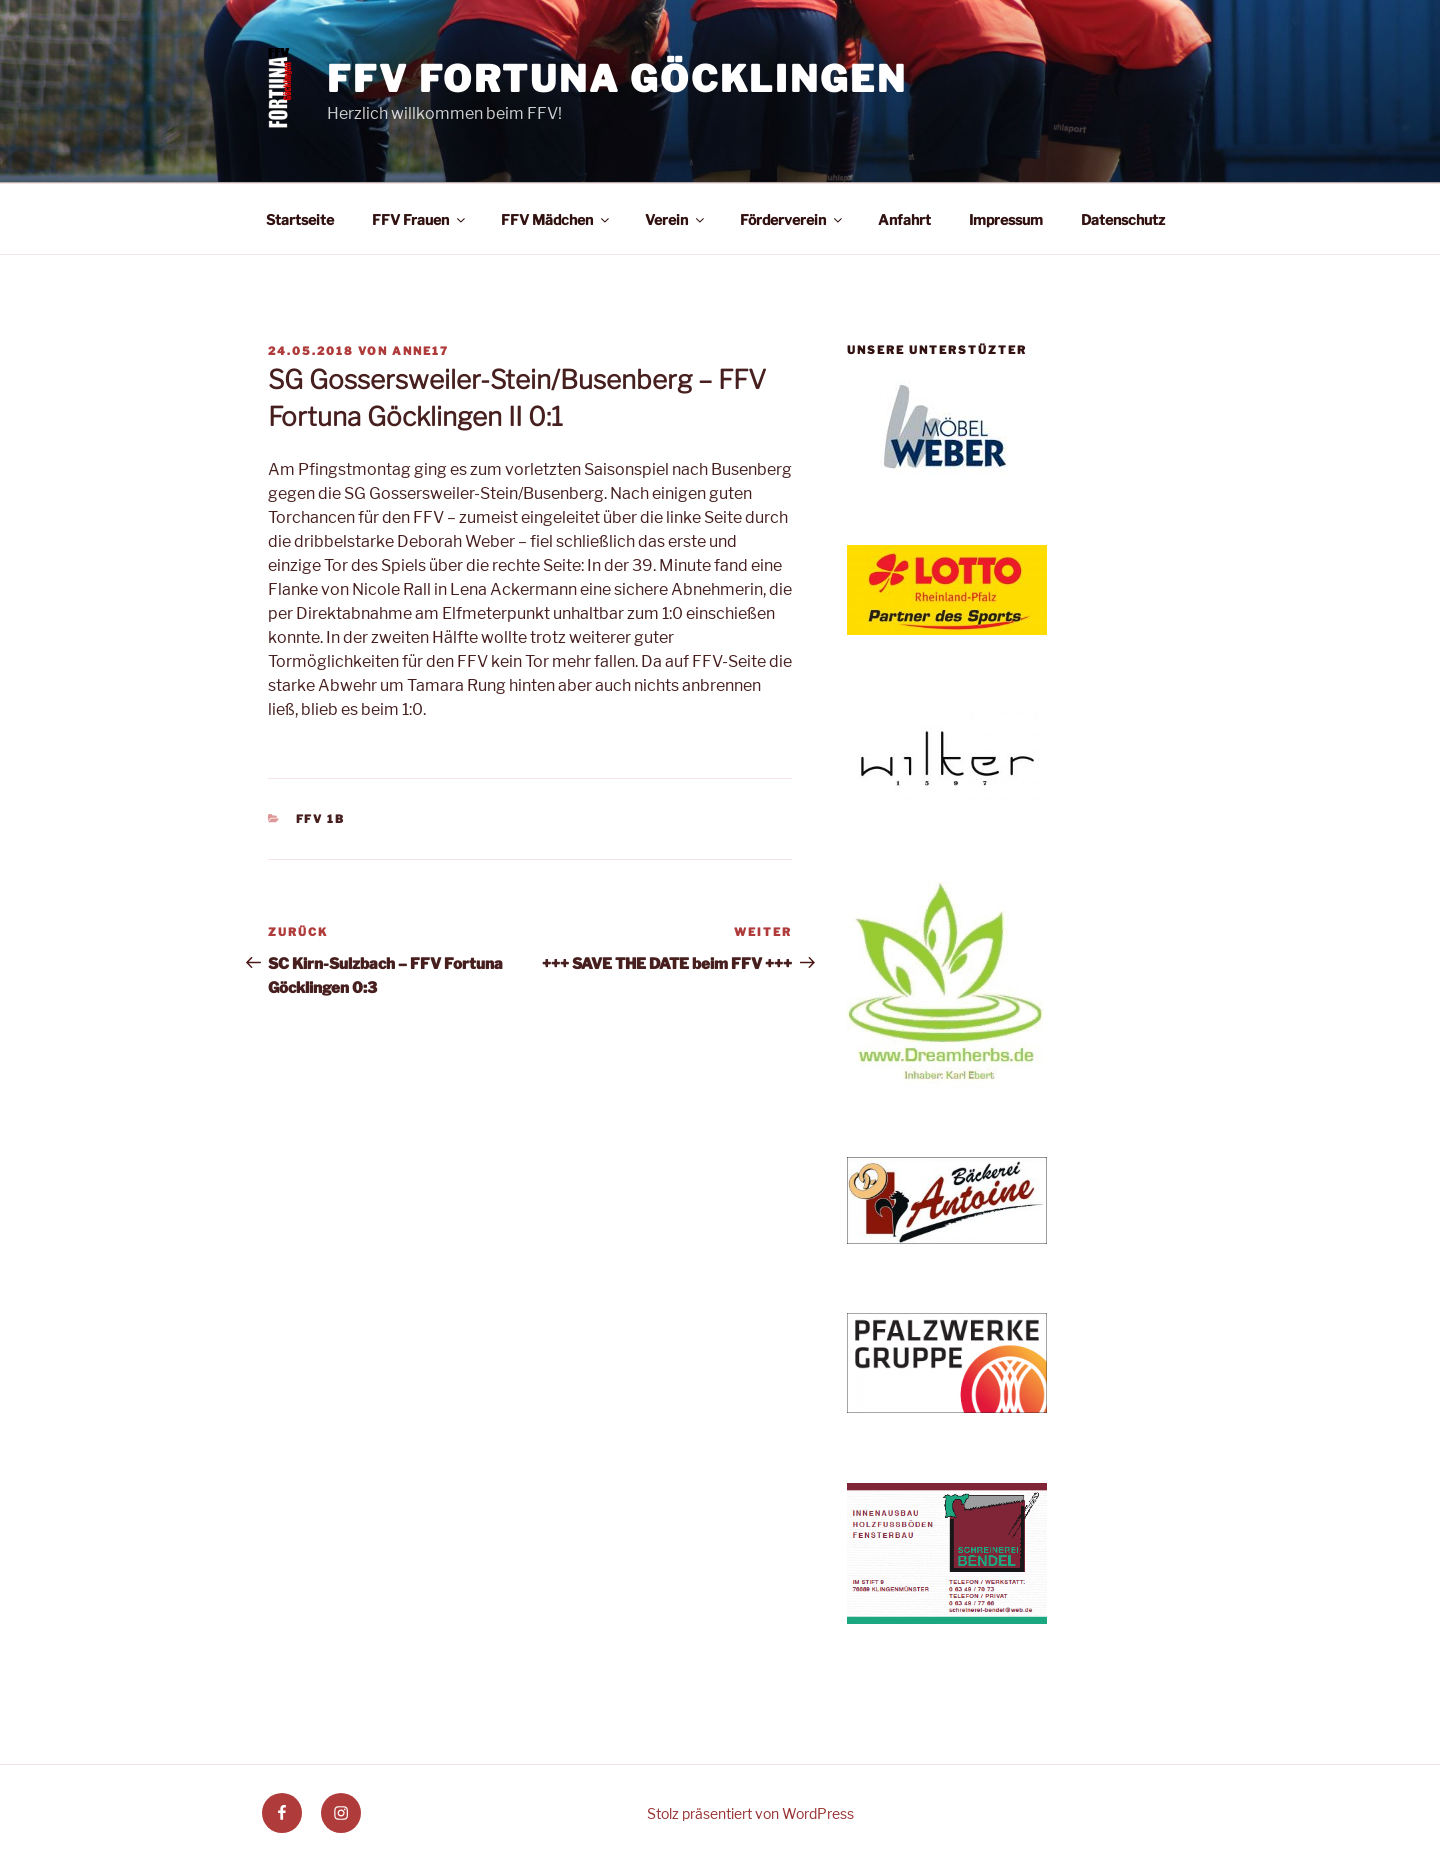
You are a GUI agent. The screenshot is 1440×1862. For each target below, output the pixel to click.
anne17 (420, 351)
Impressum (1006, 219)
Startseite (300, 219)
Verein (676, 219)
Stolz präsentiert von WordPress (750, 1813)
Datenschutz (1123, 219)
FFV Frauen (420, 219)
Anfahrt (904, 219)
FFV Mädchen (556, 219)
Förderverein (792, 219)
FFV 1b (321, 819)
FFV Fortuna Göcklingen (616, 79)
